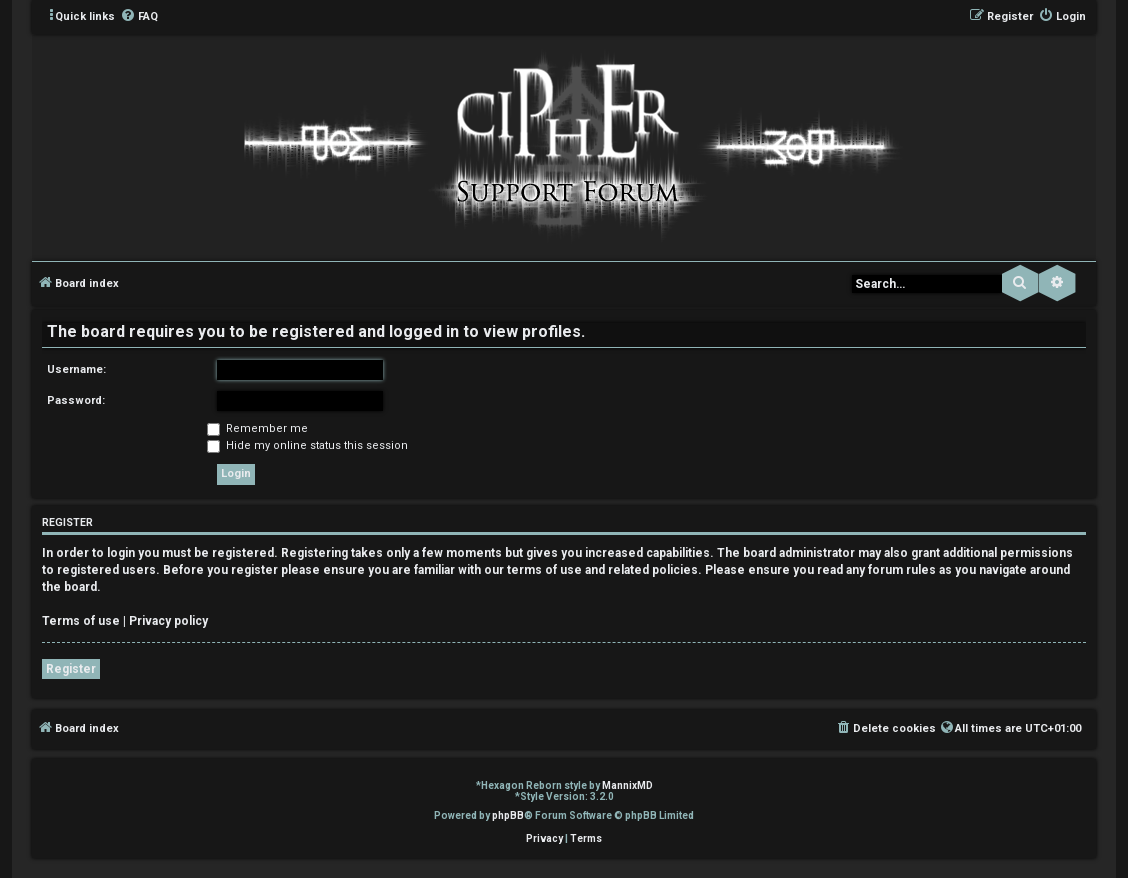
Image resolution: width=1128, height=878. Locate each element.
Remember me (257, 428)
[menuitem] (139, 17)
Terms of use (81, 621)
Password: (76, 400)
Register (71, 669)
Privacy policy (168, 621)
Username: (76, 369)
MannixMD (627, 785)
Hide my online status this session (307, 445)
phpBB (508, 815)
